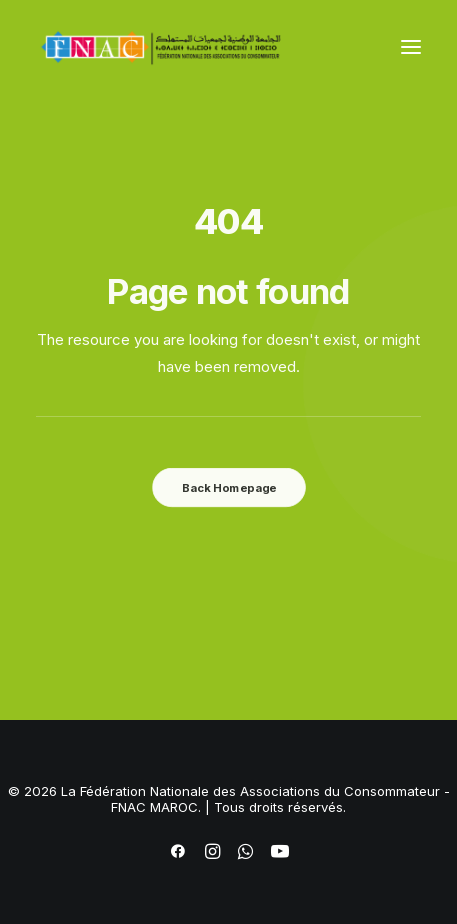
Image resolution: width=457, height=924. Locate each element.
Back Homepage (228, 487)
